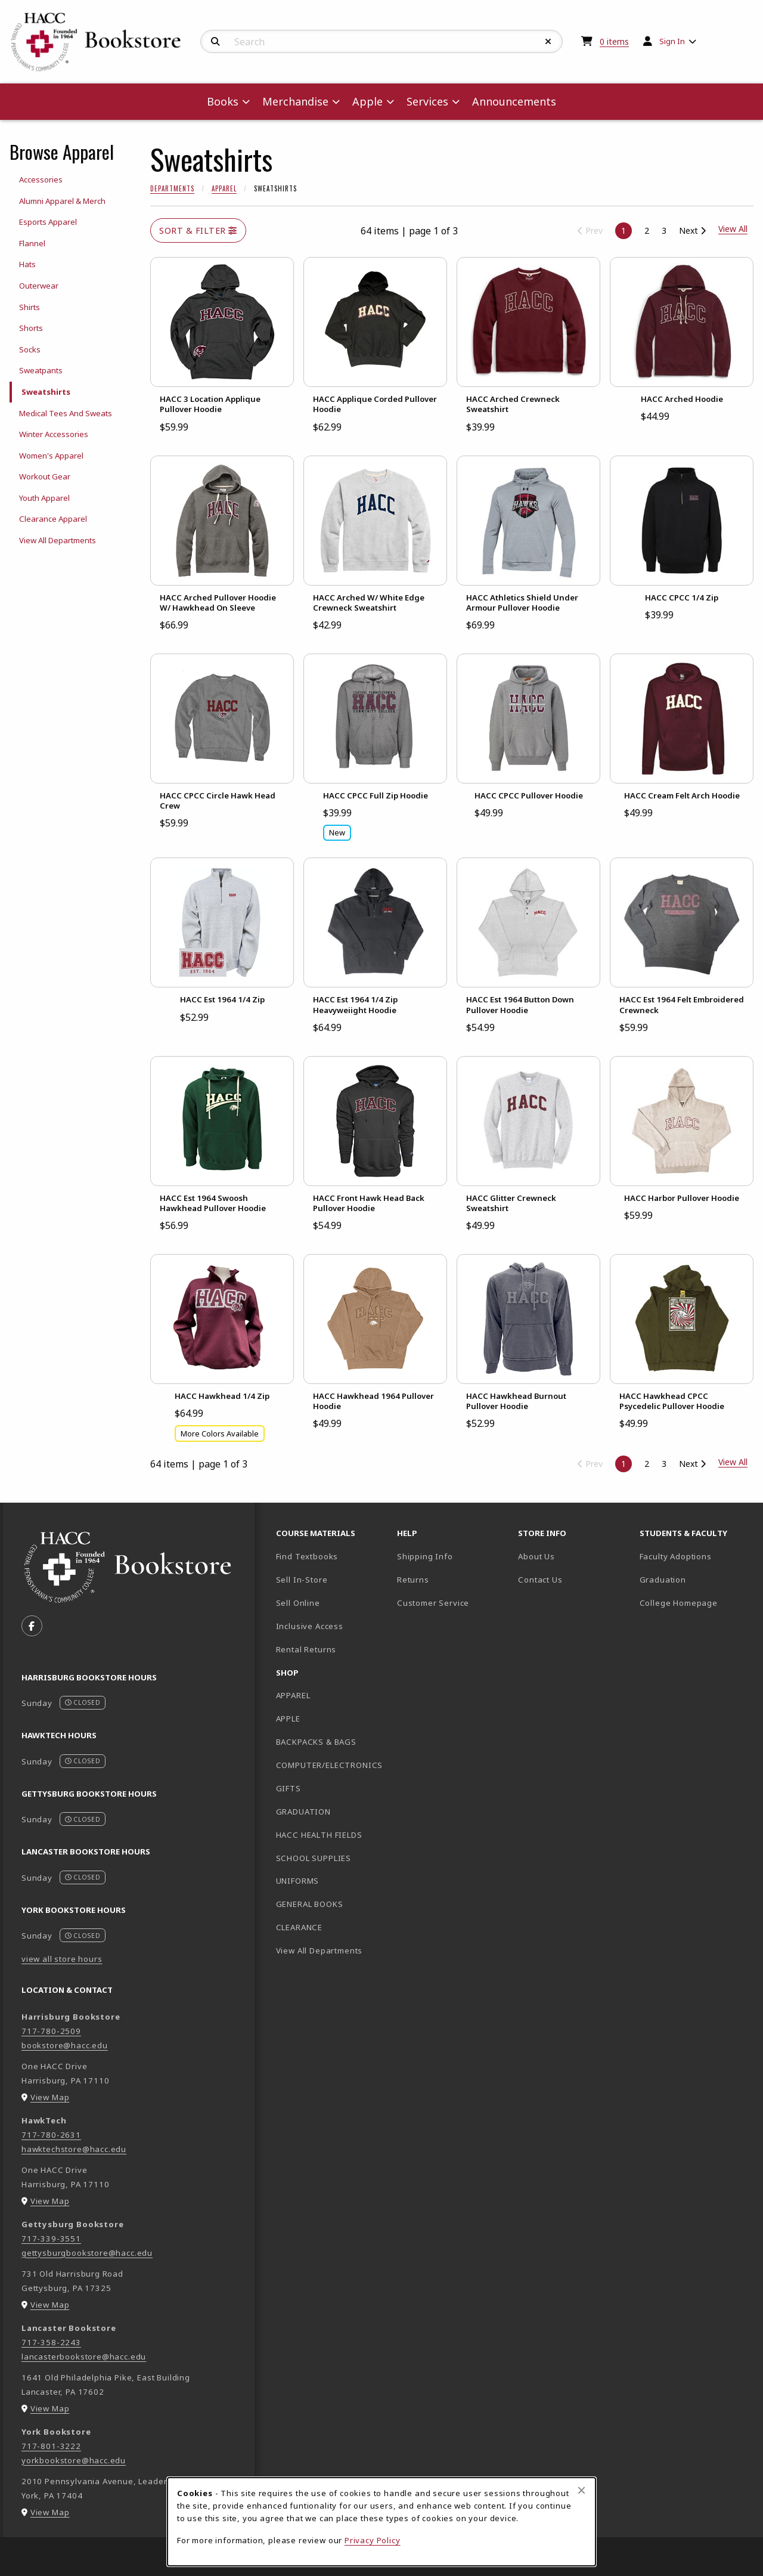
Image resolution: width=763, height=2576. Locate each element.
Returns (413, 1579)
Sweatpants (41, 370)
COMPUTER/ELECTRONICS (329, 1765)
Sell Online (298, 1602)
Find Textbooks (307, 1556)
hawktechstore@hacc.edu (73, 2149)
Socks (30, 349)
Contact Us (540, 1579)
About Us (536, 1556)
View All (733, 1461)
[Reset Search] (548, 42)
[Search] (215, 42)
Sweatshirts (45, 391)
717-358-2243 (51, 2342)
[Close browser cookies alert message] (581, 2490)
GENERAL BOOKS (309, 1904)
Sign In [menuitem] (672, 41)
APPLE (288, 1718)
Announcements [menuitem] (514, 101)
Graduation (663, 1579)
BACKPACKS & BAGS (316, 1741)
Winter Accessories (53, 434)
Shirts (29, 307)
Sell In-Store (302, 1579)
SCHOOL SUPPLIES (313, 1858)
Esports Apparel (48, 221)
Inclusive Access (309, 1626)
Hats (27, 264)
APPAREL (293, 1695)
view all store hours (62, 1958)
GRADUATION (303, 1811)
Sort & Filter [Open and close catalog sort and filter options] (198, 230)
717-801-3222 (51, 2446)
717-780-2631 (51, 2134)
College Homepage (695, 1602)
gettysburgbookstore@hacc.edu (87, 2252)
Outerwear (38, 285)
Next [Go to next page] (692, 230)
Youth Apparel (44, 498)
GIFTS (288, 1788)
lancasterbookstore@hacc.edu (83, 2356)
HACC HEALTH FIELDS (319, 1834)
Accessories (41, 179)
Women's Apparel (51, 455)
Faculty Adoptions (676, 1556)
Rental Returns (306, 1649)
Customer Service (433, 1602)
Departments (172, 188)
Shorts (31, 328)
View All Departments (57, 540)
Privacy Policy (373, 2540)
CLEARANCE (299, 1927)
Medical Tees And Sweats (65, 413)
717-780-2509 (51, 2031)
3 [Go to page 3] (664, 230)
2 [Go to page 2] (646, 230)
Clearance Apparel (53, 518)
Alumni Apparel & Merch (62, 201)
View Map (50, 2097)
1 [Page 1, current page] (623, 230)
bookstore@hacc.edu (64, 2045)
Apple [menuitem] (367, 101)
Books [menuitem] (222, 101)
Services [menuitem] (427, 101)
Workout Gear (44, 476)
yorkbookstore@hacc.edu (73, 2460)
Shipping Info (425, 1556)
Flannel (32, 243)
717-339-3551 (51, 2238)
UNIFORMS (298, 1880)
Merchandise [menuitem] (295, 101)
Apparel (224, 188)
